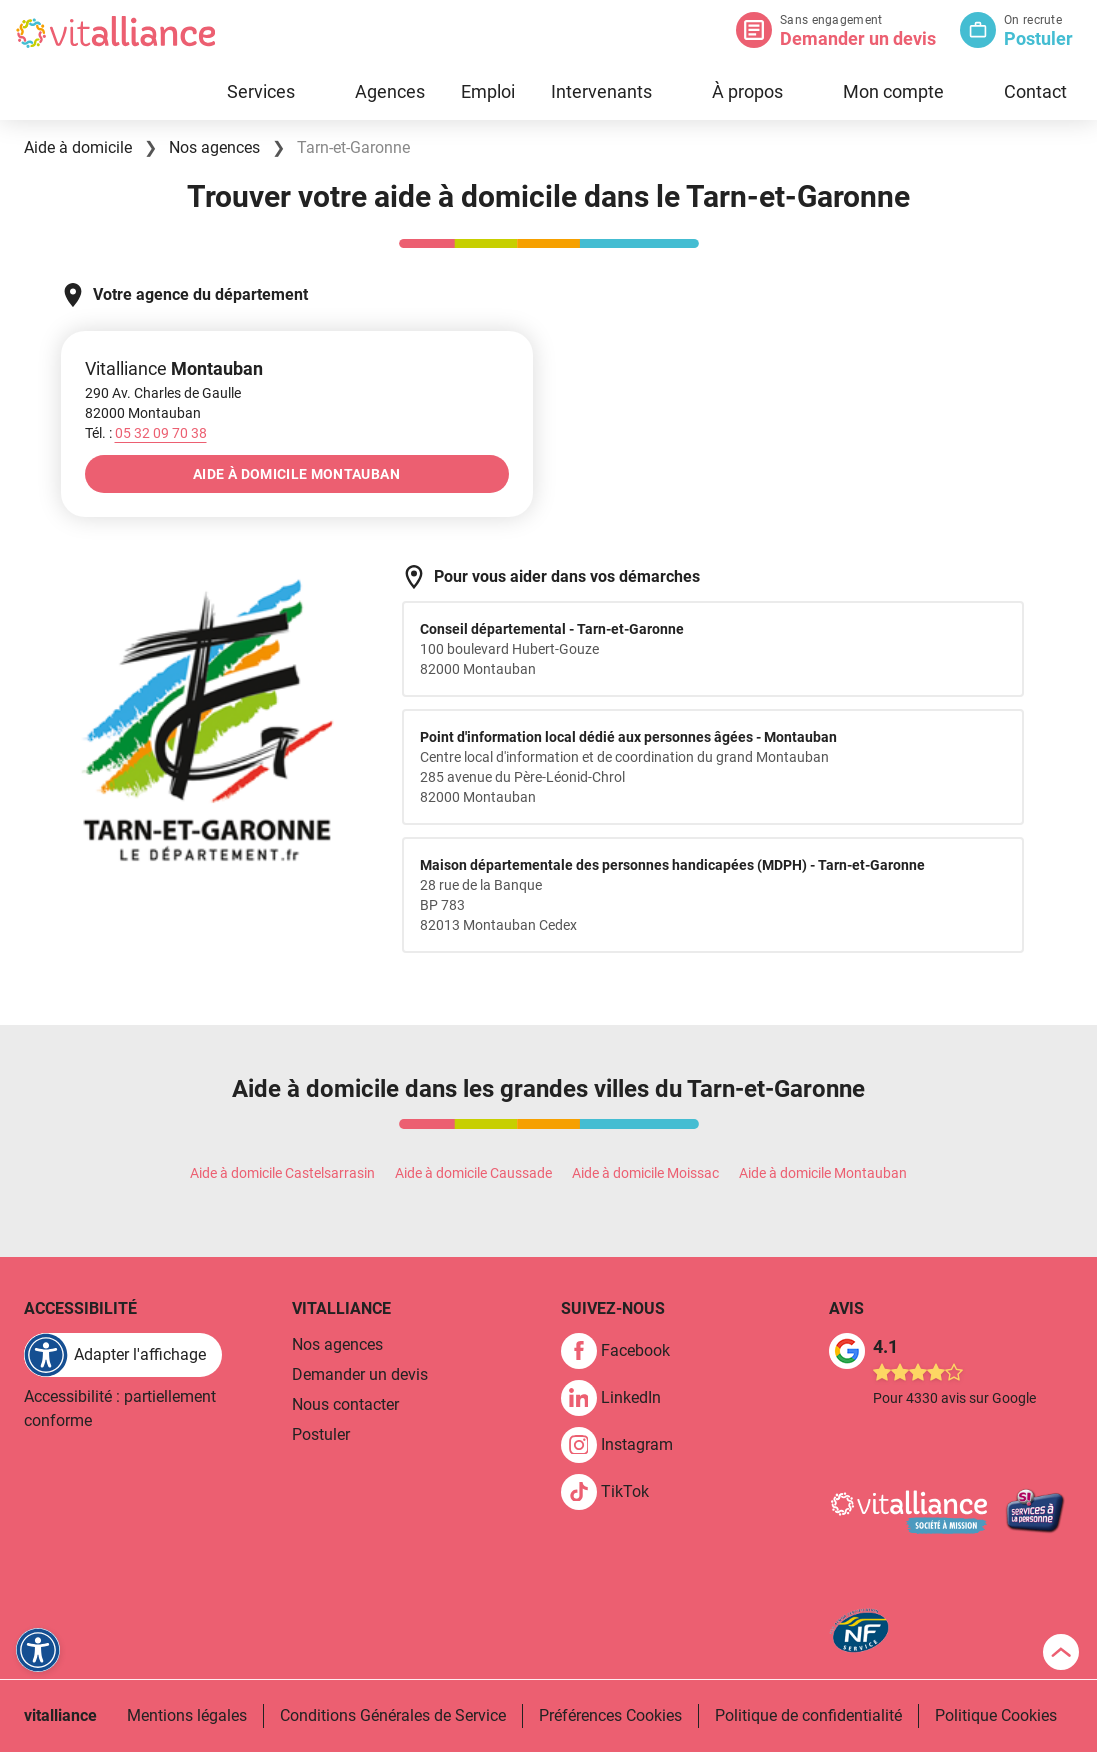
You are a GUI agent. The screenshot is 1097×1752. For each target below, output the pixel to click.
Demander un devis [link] (360, 1374)
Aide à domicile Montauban (823, 1173)
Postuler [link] (321, 1434)
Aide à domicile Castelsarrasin (282, 1173)
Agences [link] (390, 91)
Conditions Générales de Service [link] (393, 1715)
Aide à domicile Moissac (645, 1173)
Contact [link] (1035, 91)
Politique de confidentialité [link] (808, 1715)
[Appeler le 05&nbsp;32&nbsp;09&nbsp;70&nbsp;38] (161, 433)
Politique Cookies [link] (996, 1715)
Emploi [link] (488, 91)
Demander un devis (858, 38)
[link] (623, 1351)
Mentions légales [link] (187, 1715)
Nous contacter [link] (345, 1404)
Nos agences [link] (337, 1344)
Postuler (1038, 38)
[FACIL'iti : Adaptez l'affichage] (123, 1355)
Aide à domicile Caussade (473, 1173)
